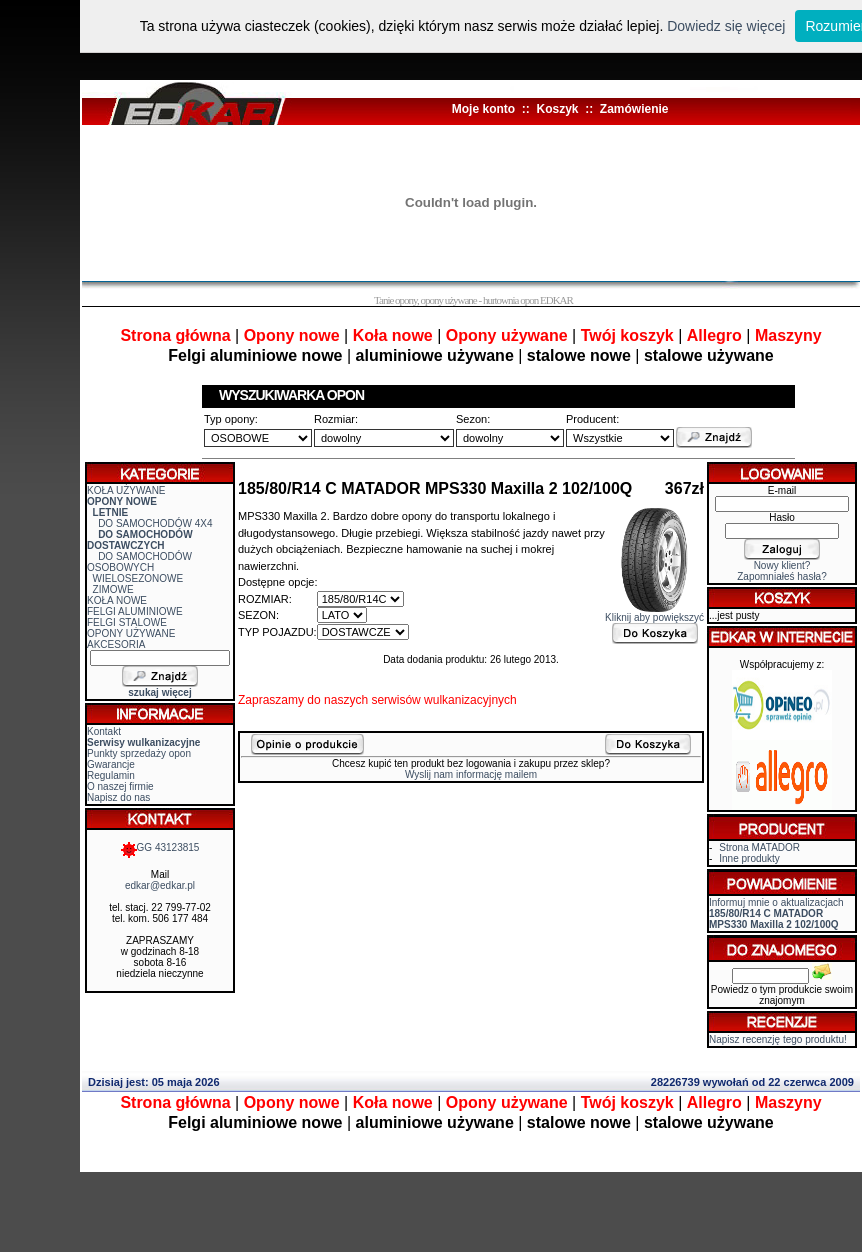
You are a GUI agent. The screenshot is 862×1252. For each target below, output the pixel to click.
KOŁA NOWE (117, 600)
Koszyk (557, 109)
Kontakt (104, 731)
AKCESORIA (116, 644)
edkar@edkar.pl (160, 885)
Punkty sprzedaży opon (139, 753)
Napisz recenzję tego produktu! (778, 1039)
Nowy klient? (782, 565)
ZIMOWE (113, 589)
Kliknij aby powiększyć (654, 613)
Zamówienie (634, 109)
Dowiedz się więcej (726, 26)
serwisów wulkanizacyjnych (443, 700)
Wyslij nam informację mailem (471, 774)
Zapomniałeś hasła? (782, 576)
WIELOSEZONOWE (138, 578)
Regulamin (111, 775)
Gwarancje (111, 764)
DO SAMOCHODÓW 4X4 (155, 523)
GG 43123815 (160, 847)
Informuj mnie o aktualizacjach (776, 913)
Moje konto (483, 109)
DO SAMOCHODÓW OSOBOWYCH (139, 562)
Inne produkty (749, 858)
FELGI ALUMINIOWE (135, 611)
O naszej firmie (120, 786)
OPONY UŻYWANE (131, 633)
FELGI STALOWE (127, 622)
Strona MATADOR (759, 847)
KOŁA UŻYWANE (126, 490)
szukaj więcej (159, 692)
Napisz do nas (118, 797)
